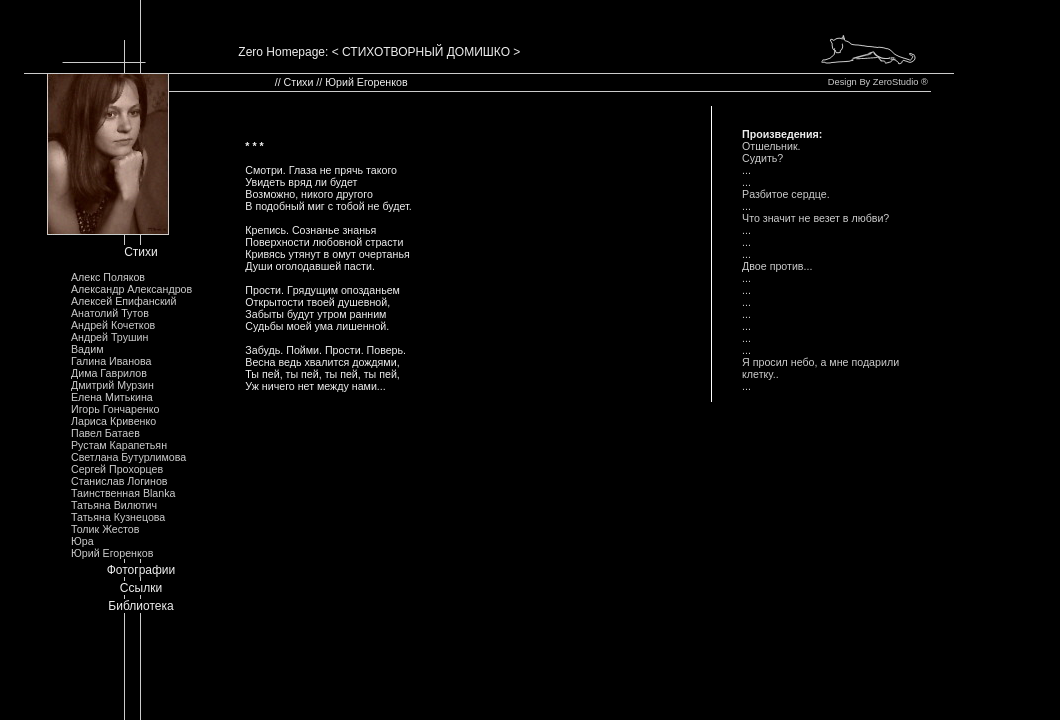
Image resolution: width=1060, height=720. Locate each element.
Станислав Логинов (119, 481)
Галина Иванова (111, 361)
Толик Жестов (105, 529)
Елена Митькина (112, 397)
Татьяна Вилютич (114, 505)
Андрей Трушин (109, 337)
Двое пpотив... (777, 266)
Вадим (87, 349)
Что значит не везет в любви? (815, 218)
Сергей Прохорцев (117, 469)
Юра (82, 541)
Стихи (141, 252)
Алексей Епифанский (124, 301)
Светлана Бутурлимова (128, 457)
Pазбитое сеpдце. (786, 194)
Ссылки (141, 588)
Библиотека (140, 606)
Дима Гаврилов (109, 373)
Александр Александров (131, 289)
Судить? (762, 158)
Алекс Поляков (108, 277)
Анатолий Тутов (110, 313)
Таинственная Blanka (123, 493)
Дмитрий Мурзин (112, 385)
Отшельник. (771, 146)
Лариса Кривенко (113, 421)
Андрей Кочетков (113, 325)
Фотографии (141, 570)
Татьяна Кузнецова (118, 517)
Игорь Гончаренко (115, 409)
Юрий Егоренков (112, 553)
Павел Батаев (105, 433)
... (746, 170)
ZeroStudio (896, 82)
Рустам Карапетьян (119, 445)
